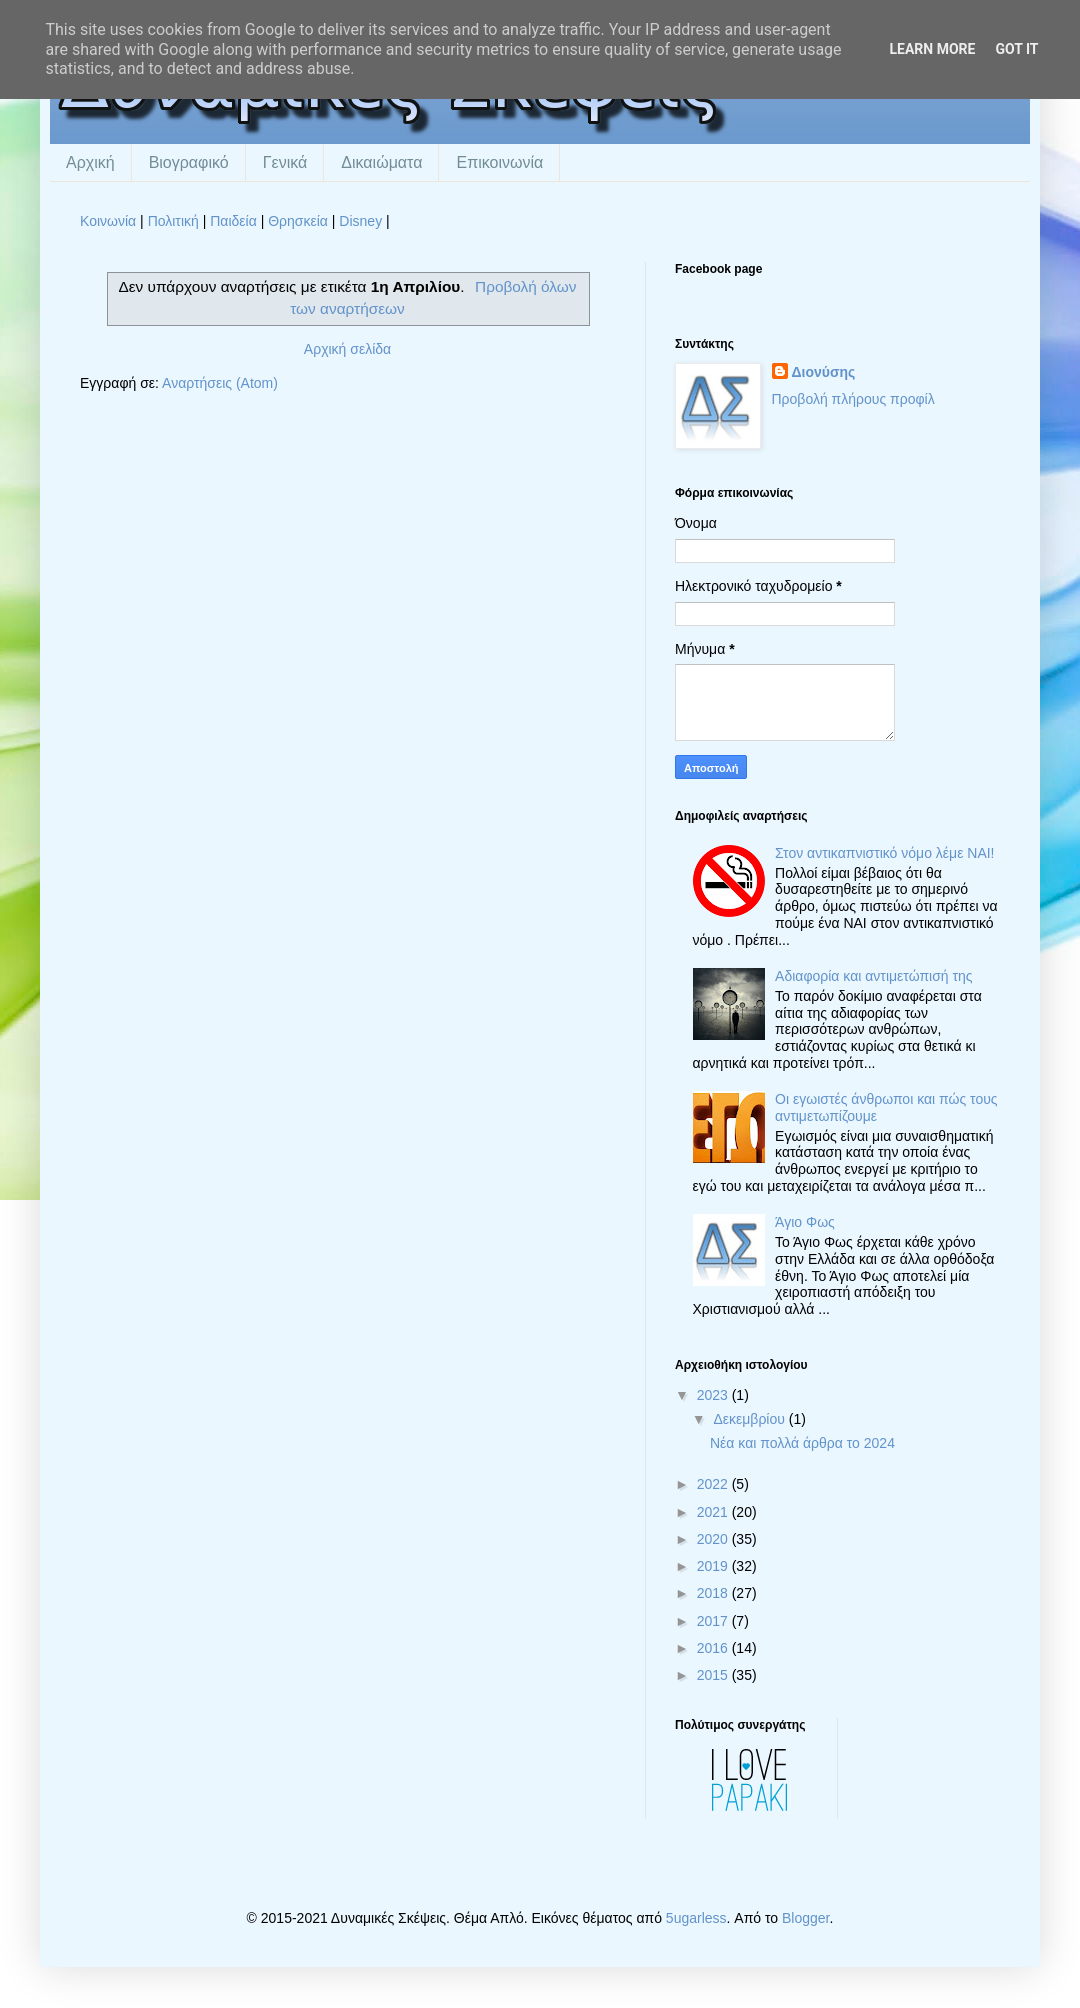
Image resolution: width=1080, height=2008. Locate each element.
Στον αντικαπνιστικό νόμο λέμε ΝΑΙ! (884, 853)
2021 (714, 1512)
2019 (714, 1566)
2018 (714, 1593)
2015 (714, 1675)
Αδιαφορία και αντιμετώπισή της (873, 976)
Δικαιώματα (381, 162)
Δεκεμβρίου (750, 1419)
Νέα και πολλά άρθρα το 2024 (802, 1443)
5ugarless (696, 1918)
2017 (714, 1621)
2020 (714, 1539)
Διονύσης (824, 372)
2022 (714, 1484)
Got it (1016, 49)
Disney (360, 221)
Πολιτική (173, 221)
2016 (714, 1648)
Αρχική (90, 162)
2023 (714, 1395)
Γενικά (285, 162)
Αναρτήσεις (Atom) (220, 383)
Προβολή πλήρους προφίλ (853, 399)
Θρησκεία (298, 221)
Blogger (805, 1918)
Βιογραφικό (189, 162)
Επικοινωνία (499, 162)
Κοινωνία (108, 221)
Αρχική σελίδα (347, 349)
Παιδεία (233, 221)
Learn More (932, 49)
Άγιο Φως (805, 1222)
